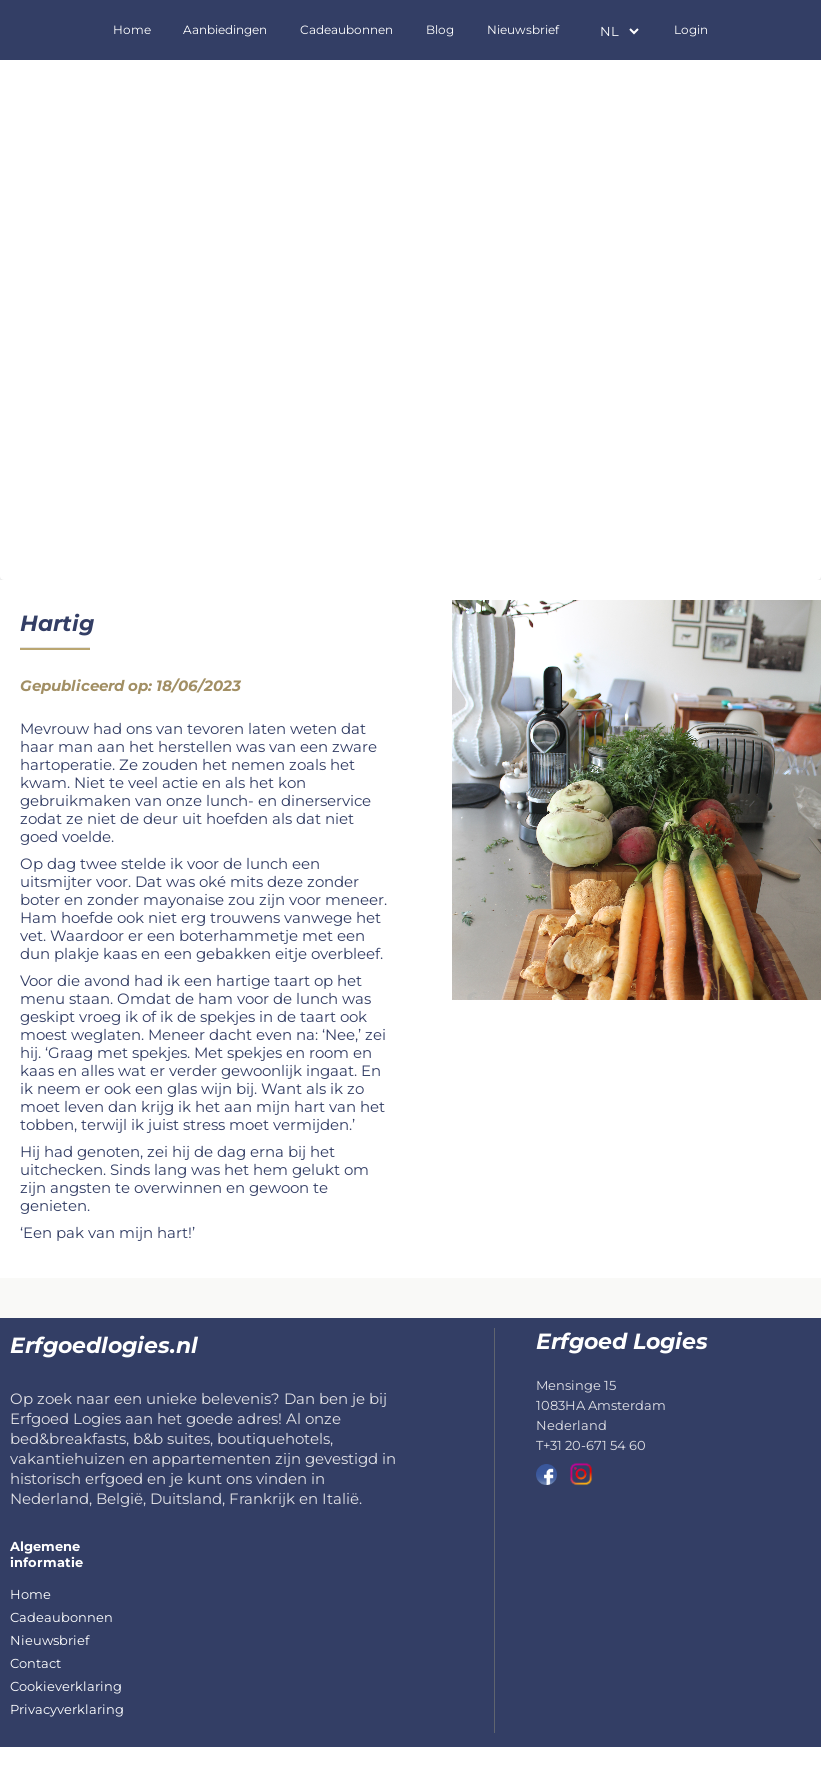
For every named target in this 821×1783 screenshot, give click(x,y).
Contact (35, 1663)
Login (691, 29)
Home (132, 29)
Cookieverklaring (66, 1686)
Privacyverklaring (67, 1709)
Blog (440, 29)
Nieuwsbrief (523, 29)
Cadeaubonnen (346, 29)
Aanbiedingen (225, 29)
